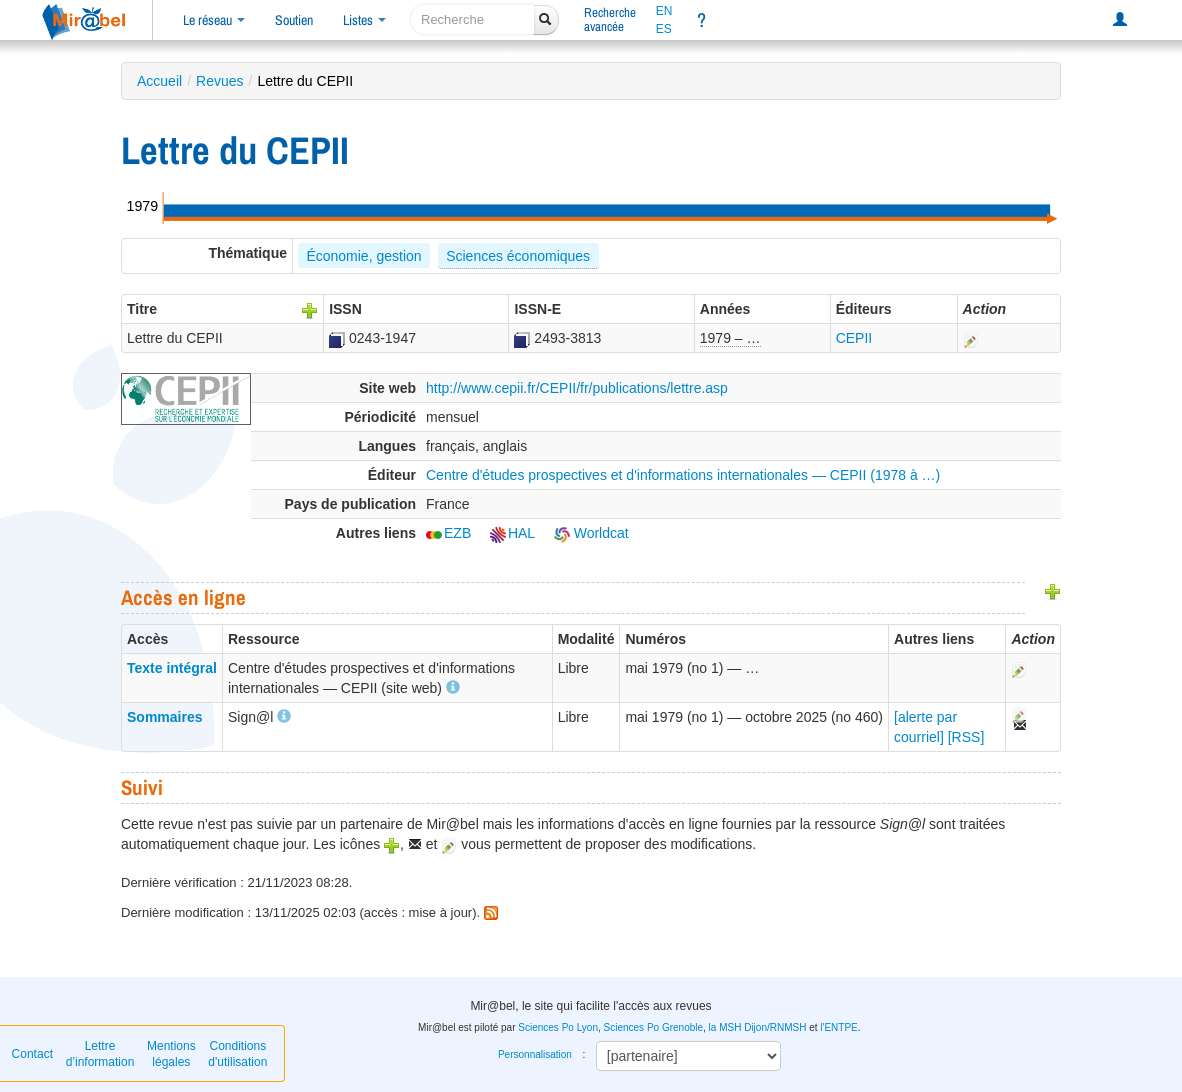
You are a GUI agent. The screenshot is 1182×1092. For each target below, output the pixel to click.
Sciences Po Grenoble (654, 1027)
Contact (32, 1054)
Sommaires (164, 717)
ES (664, 29)
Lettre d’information (100, 1054)
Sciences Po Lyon (558, 1027)
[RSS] (966, 737)
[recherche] (472, 19)
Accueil (159, 81)
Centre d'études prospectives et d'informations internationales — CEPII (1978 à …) (683, 475)
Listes (364, 20)
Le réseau (214, 20)
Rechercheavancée (610, 19)
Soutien (294, 20)
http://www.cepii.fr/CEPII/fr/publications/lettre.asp (577, 388)
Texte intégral (172, 668)
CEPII (854, 338)
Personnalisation (535, 1054)
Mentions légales (171, 1054)
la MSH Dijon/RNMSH (758, 1027)
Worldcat (591, 533)
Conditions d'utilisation (237, 1054)
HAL (512, 533)
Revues (219, 81)
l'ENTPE (838, 1027)
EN (664, 11)
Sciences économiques (518, 256)
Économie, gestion (363, 256)
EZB (448, 533)
